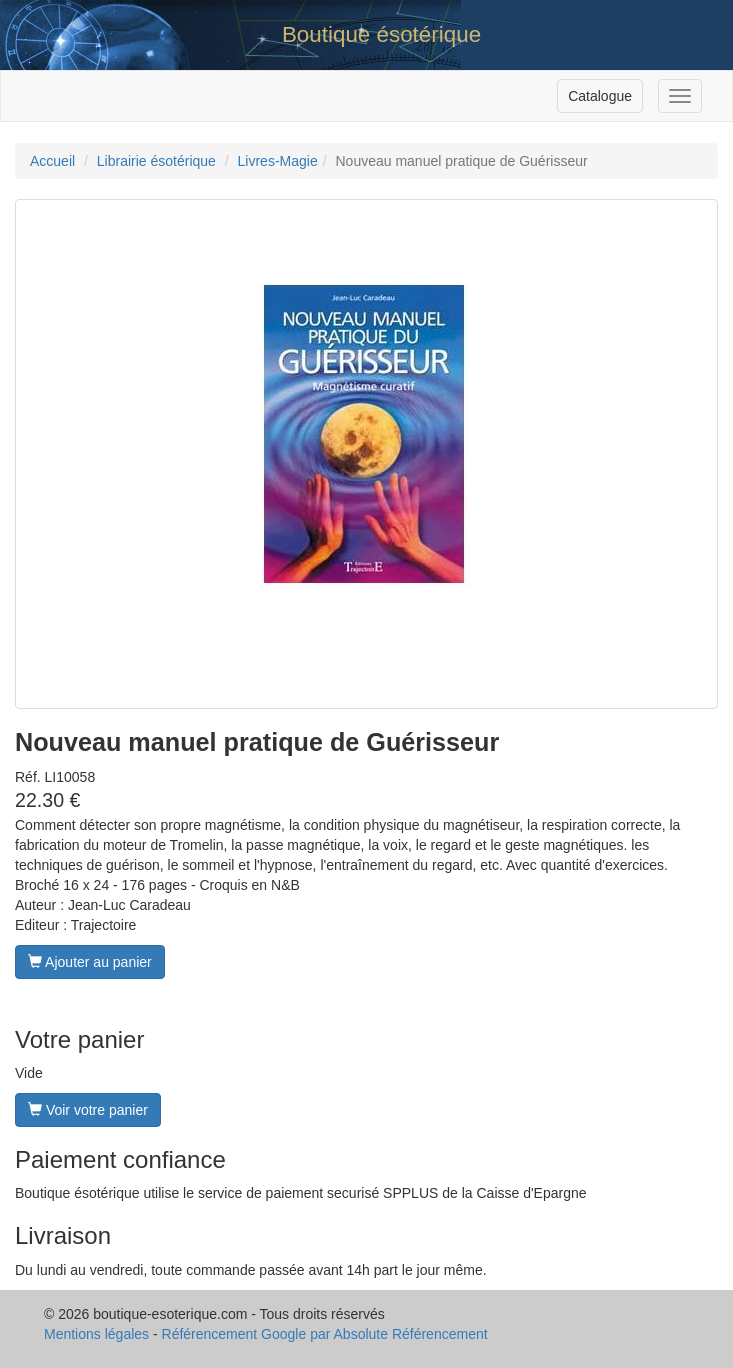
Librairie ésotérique (156, 161)
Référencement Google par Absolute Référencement (325, 1334)
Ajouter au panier (90, 962)
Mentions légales (96, 1334)
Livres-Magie (278, 161)
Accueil (52, 161)
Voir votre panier (88, 1110)
